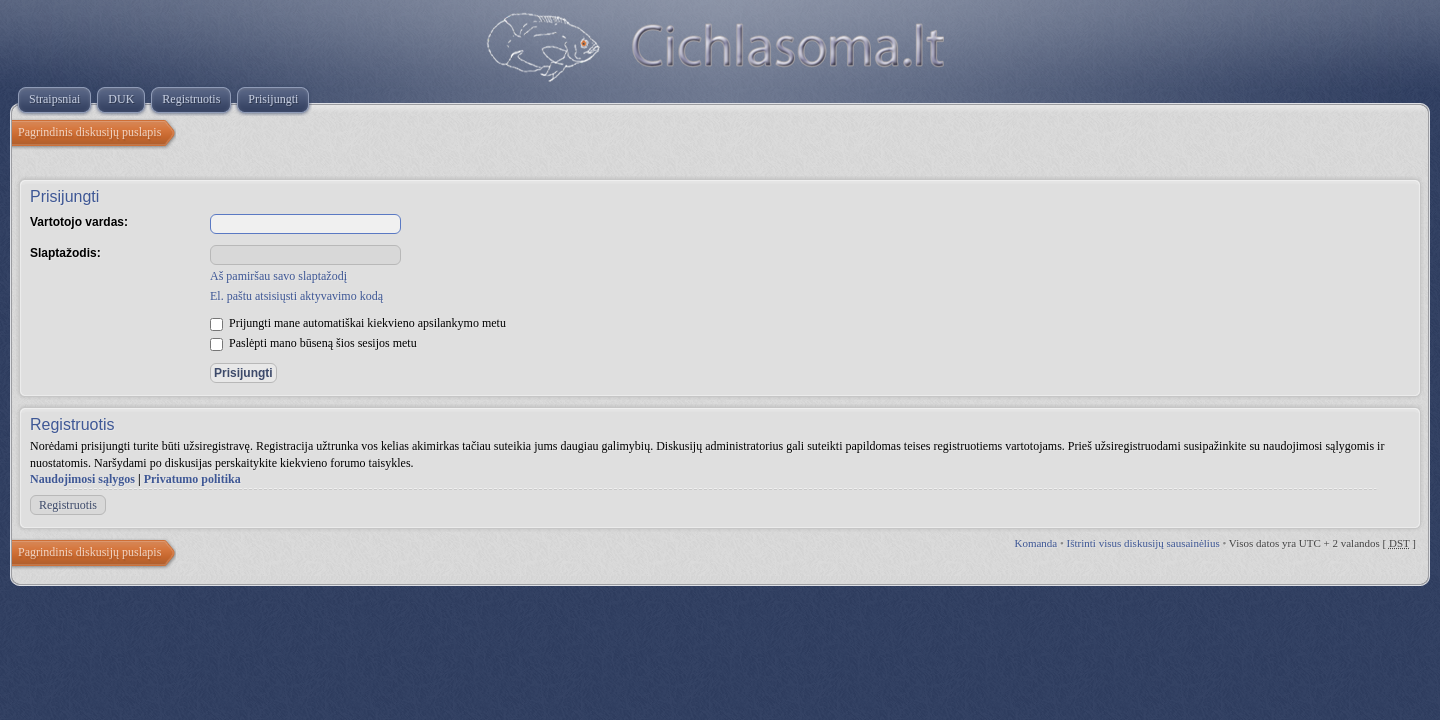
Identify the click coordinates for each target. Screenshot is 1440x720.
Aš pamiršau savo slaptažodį (278, 276)
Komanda (1035, 543)
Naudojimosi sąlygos (82, 479)
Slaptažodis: (65, 253)
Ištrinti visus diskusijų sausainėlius (1143, 543)
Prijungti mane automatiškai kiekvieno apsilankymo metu (358, 323)
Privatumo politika (192, 479)
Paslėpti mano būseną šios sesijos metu (313, 343)
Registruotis (68, 505)
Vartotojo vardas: (79, 222)
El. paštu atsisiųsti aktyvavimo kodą (296, 296)
